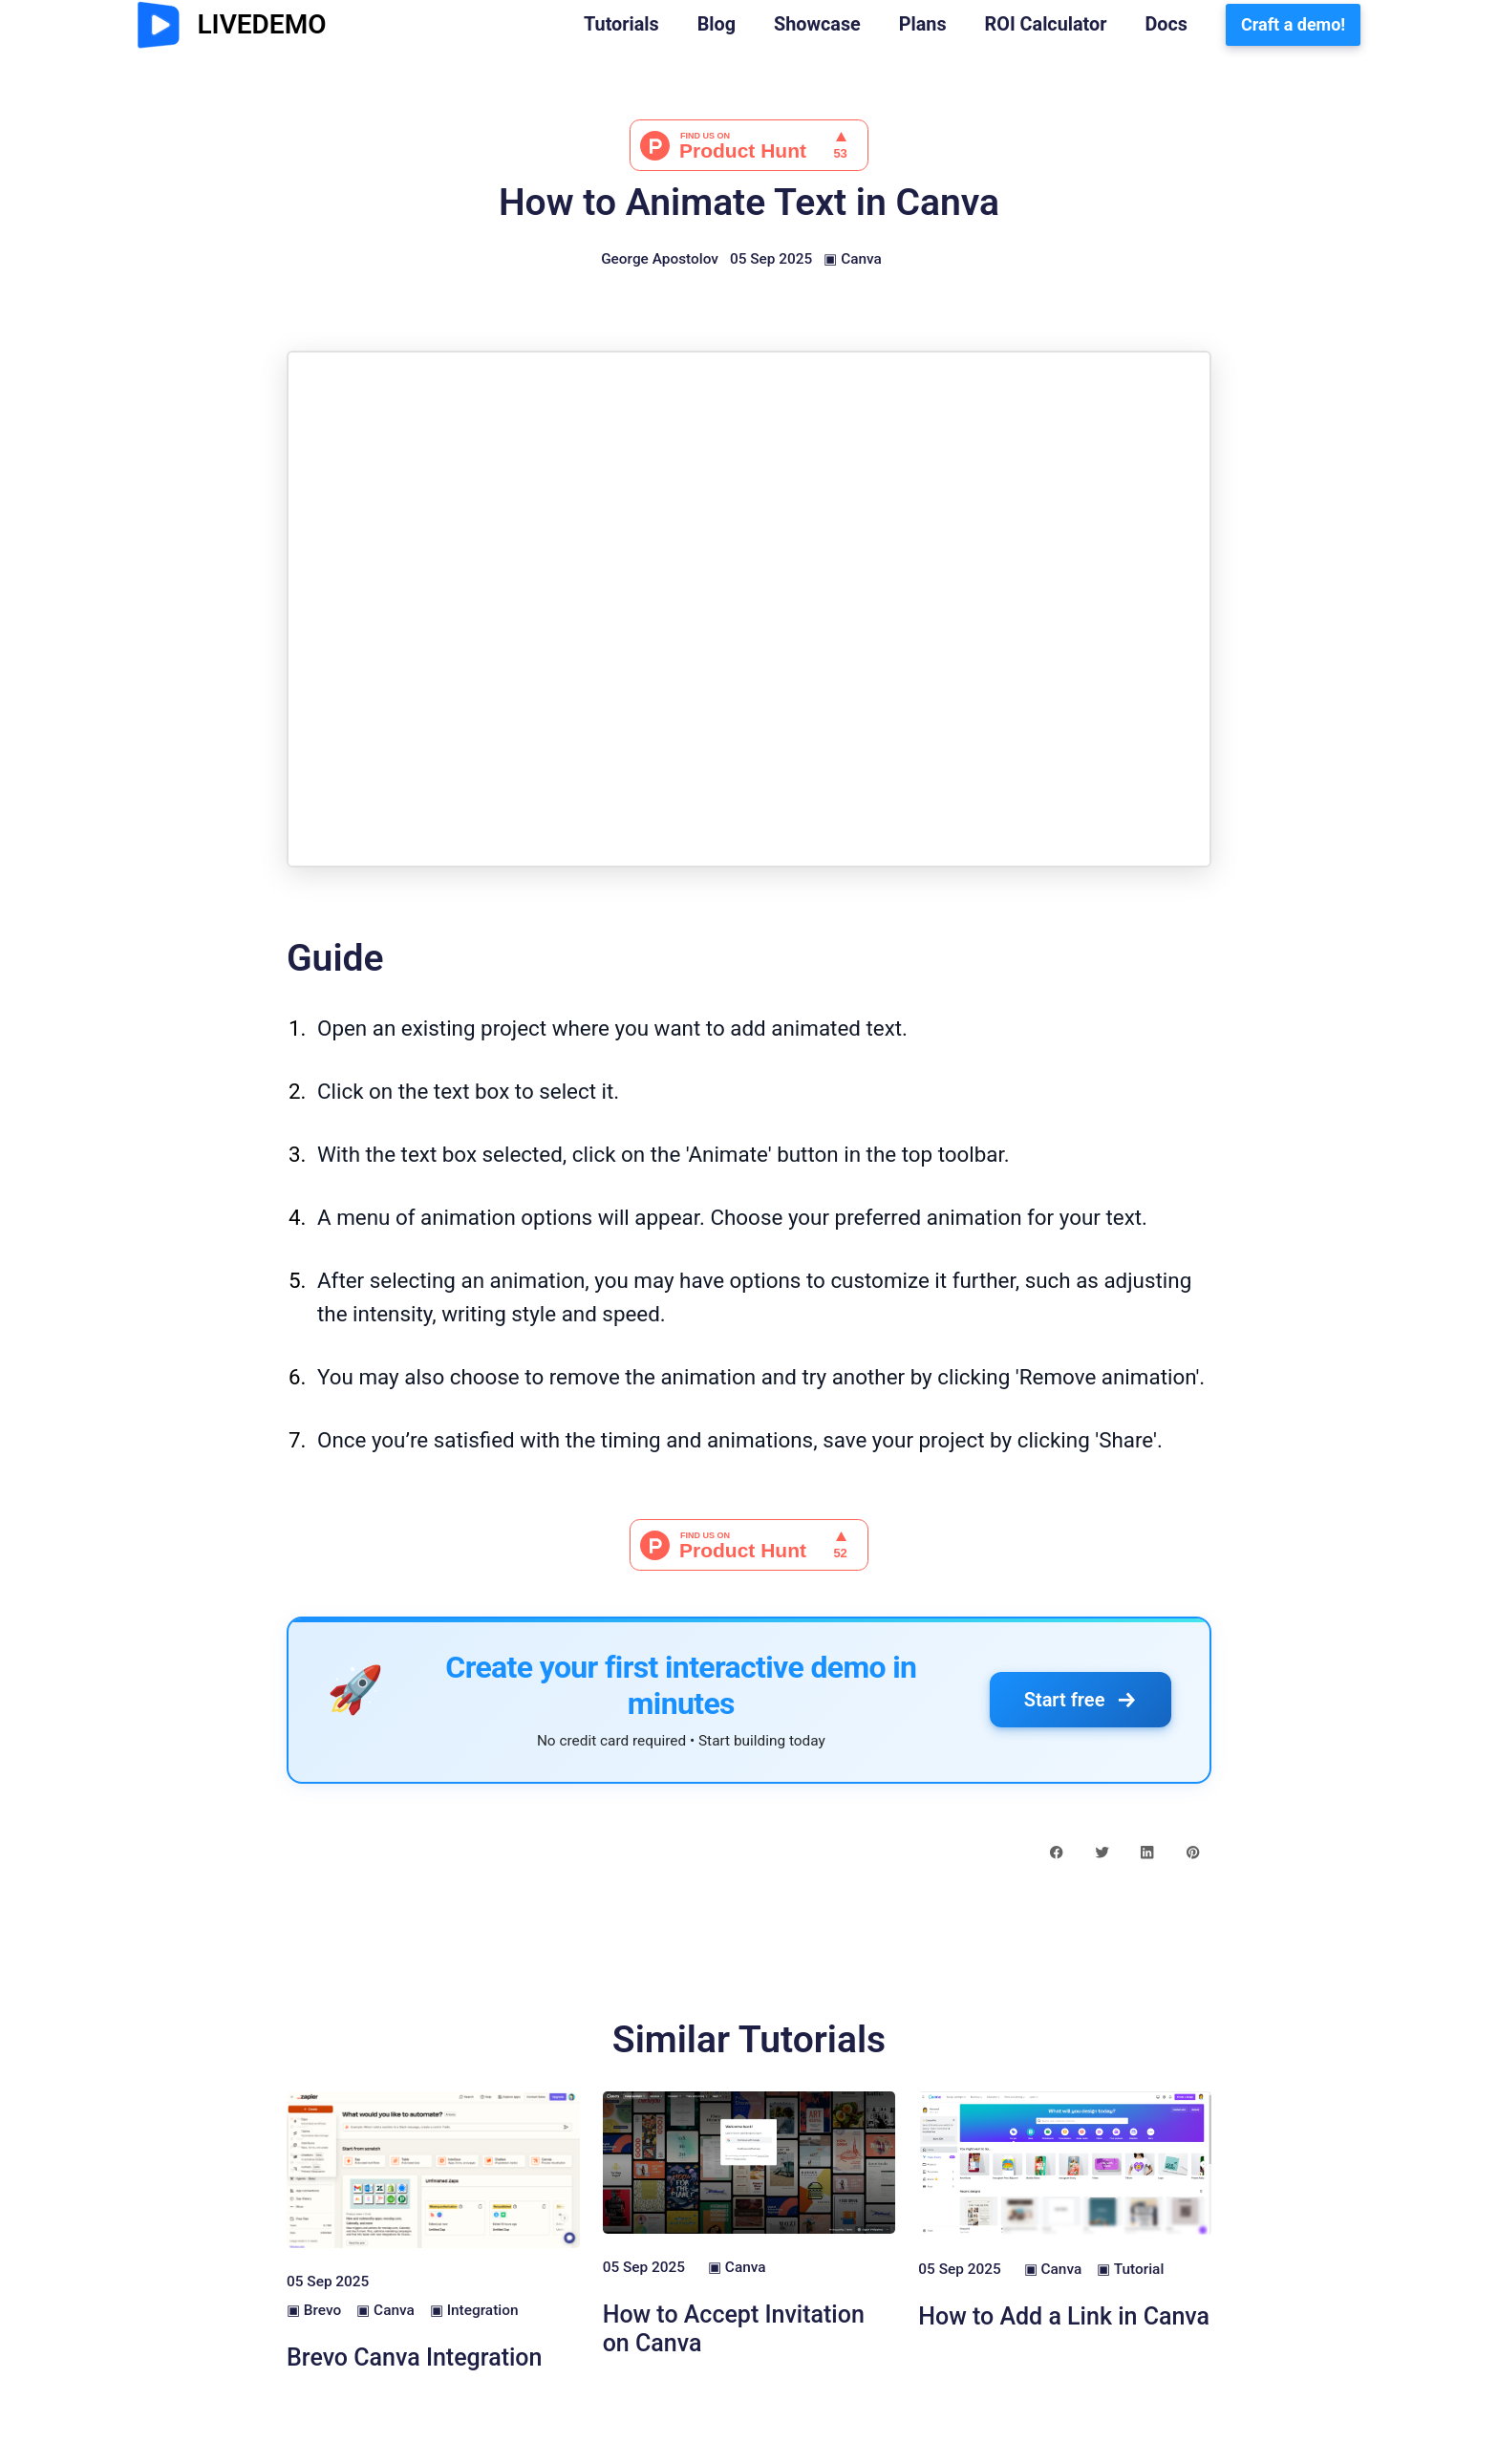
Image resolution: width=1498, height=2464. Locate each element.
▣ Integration (474, 2310)
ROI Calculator (1046, 24)
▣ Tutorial (1130, 2269)
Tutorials (621, 24)
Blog (716, 24)
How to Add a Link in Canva (1063, 2316)
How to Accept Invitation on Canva (734, 2329)
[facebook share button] (1056, 1852)
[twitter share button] (1102, 1852)
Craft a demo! (1293, 24)
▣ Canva (853, 259)
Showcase (817, 24)
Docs (1166, 24)
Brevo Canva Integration (414, 2357)
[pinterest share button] (1192, 1852)
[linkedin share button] (1147, 1852)
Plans (923, 24)
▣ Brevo (314, 2310)
